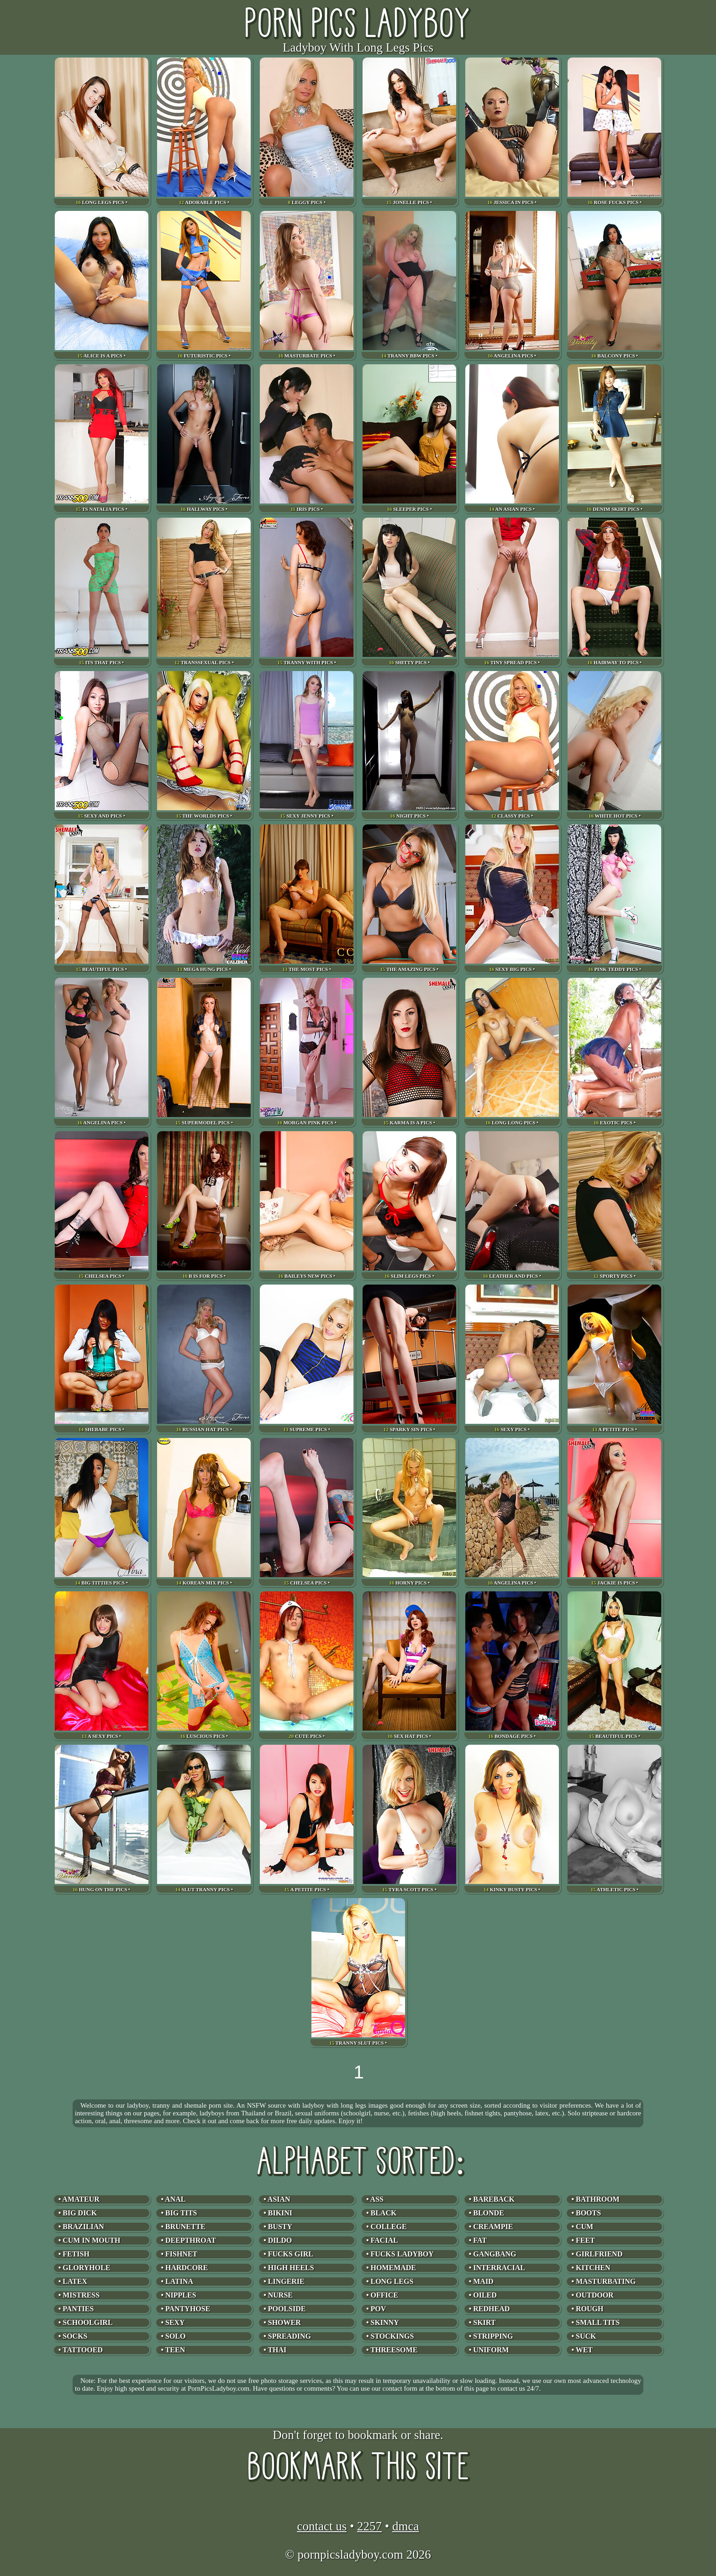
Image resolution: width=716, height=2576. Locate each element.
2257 (369, 2526)
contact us (322, 2526)
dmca (405, 2526)
